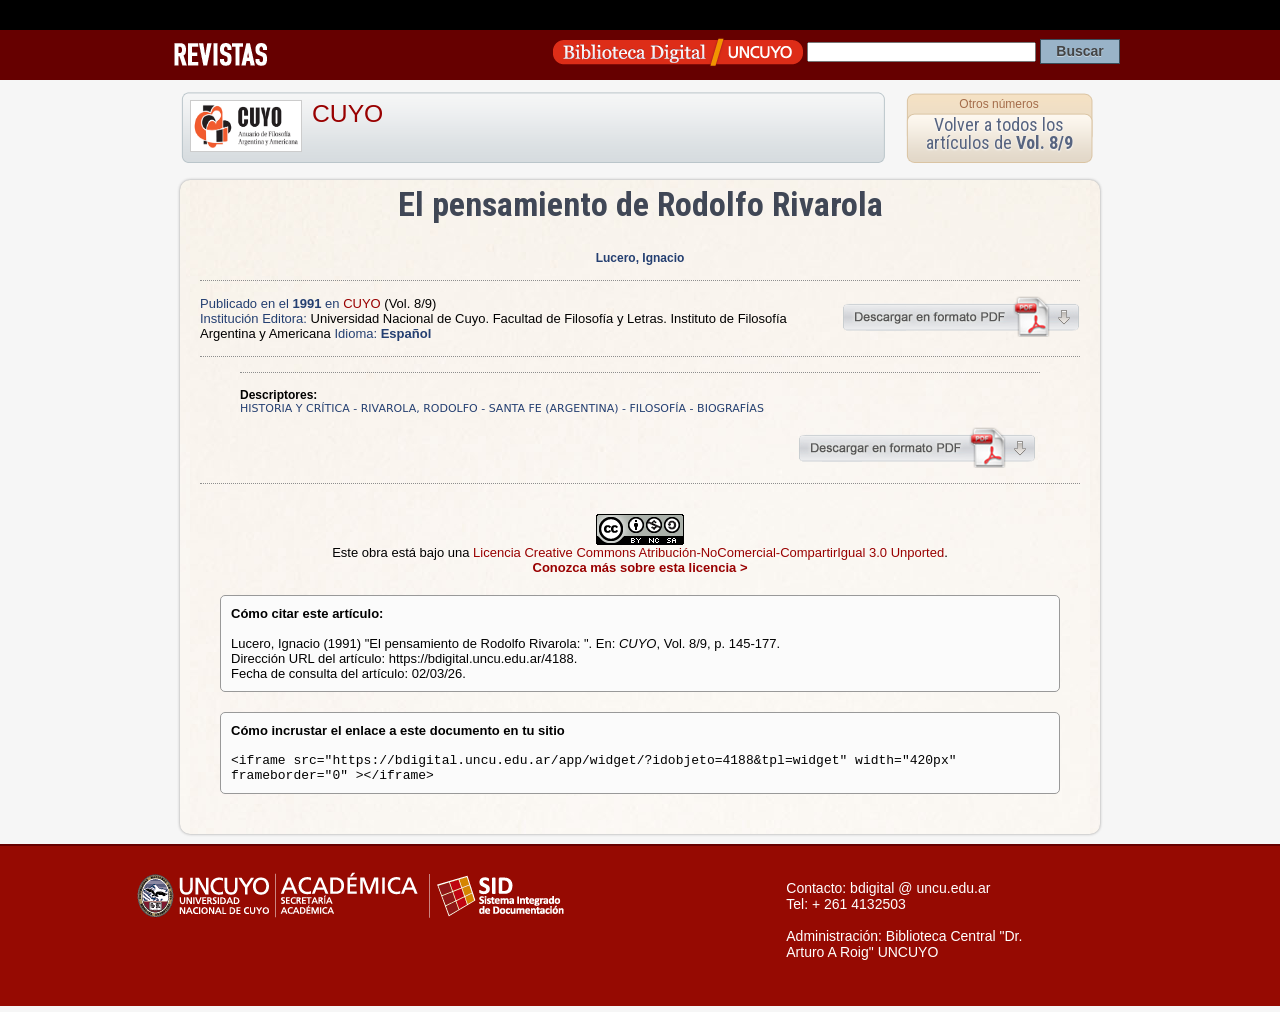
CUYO (347, 113)
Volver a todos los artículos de (999, 133)
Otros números (998, 104)
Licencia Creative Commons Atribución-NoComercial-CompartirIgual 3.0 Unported (708, 552)
